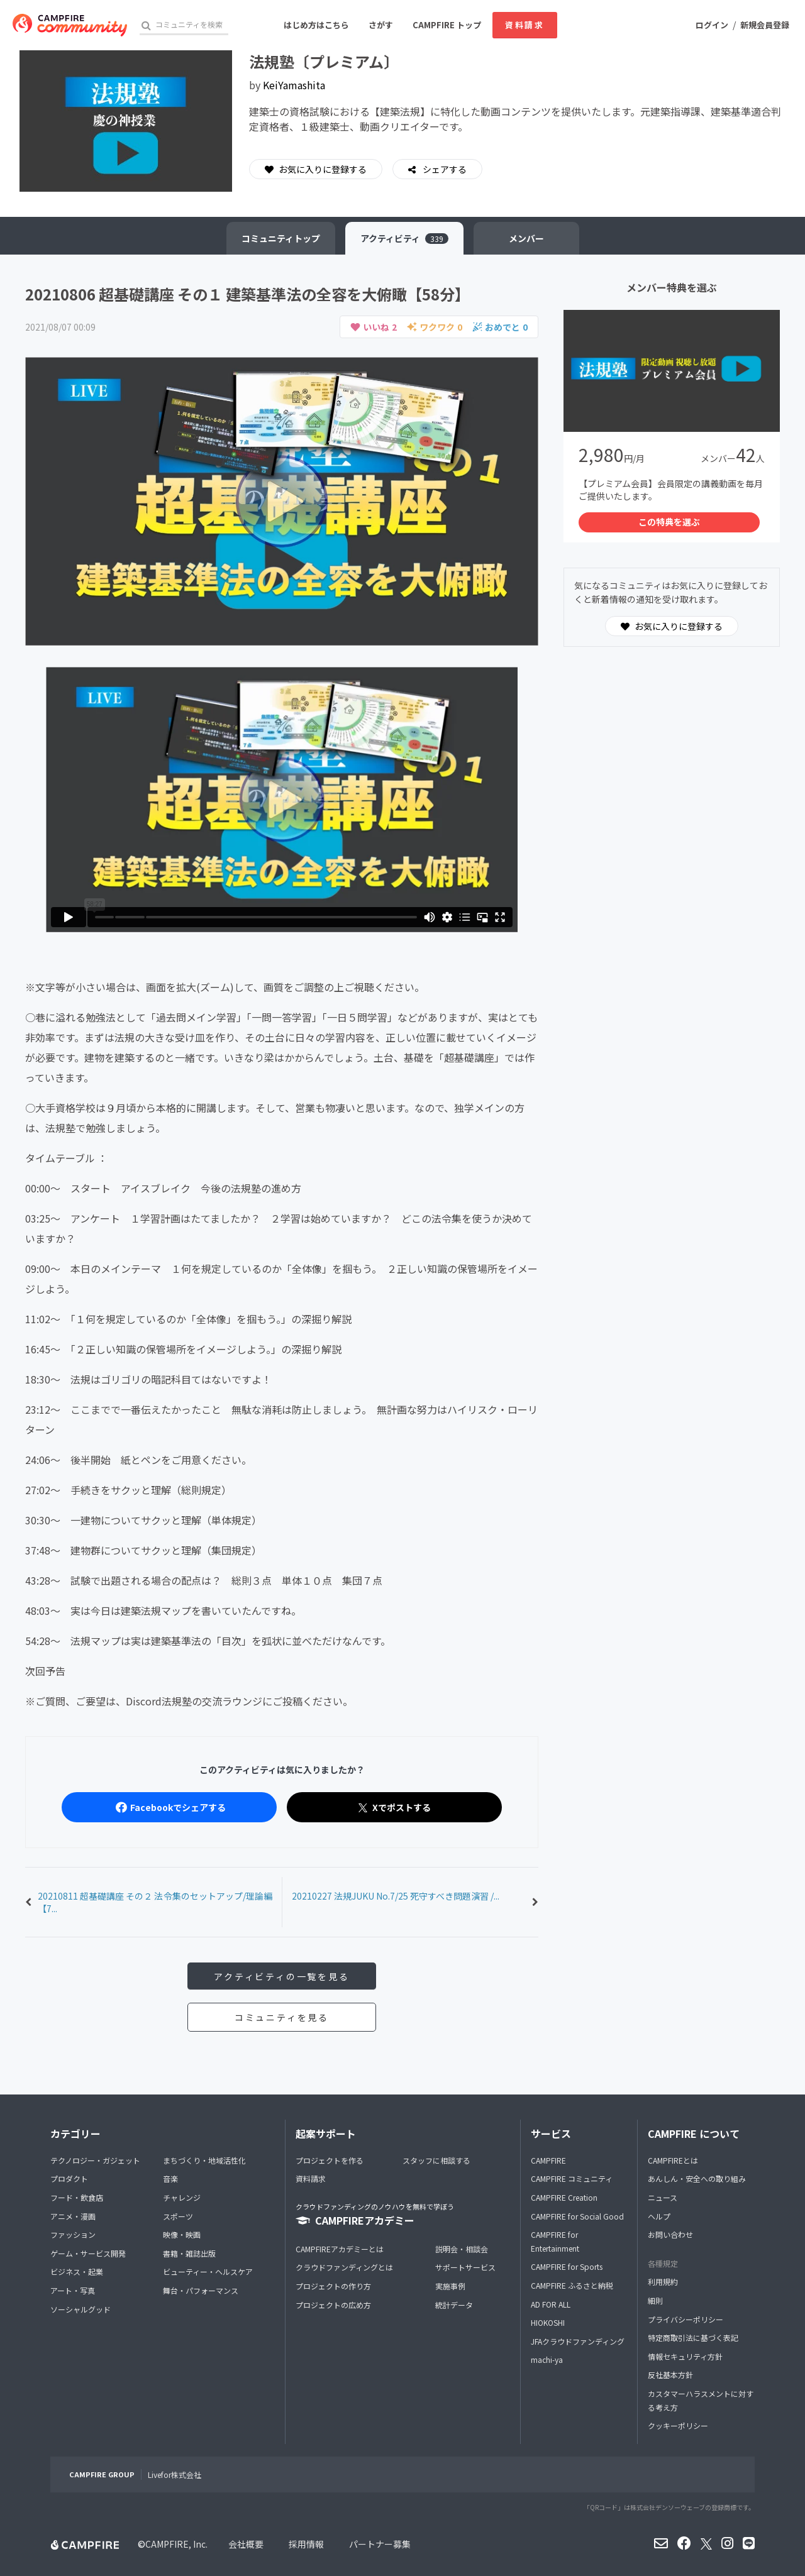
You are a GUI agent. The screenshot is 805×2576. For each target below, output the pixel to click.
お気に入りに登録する (316, 169)
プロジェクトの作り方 (333, 2286)
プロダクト (69, 2178)
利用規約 (663, 2281)
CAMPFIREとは (673, 2160)
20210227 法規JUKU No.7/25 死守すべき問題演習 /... (395, 1896)
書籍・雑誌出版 (189, 2253)
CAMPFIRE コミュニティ (572, 2178)
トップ (281, 238)
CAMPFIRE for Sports (566, 2266)
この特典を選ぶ (669, 521)
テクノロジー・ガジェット (95, 2160)
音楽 (170, 2178)
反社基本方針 (670, 2374)
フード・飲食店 (76, 2197)
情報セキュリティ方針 (685, 2356)
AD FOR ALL (550, 2304)
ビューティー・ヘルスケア (208, 2271)
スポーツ (178, 2216)
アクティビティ (404, 238)
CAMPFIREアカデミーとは (340, 2248)
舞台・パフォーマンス (200, 2290)
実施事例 (450, 2286)
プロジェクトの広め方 (333, 2304)
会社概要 (246, 2544)
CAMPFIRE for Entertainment (555, 2241)
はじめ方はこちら (316, 25)
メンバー (526, 238)
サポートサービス (465, 2267)
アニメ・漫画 (73, 2216)
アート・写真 (72, 2290)
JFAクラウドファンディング (578, 2341)
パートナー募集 (380, 2544)
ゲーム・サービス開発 (88, 2253)
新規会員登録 (764, 25)
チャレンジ (182, 2197)
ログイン (712, 25)
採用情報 (306, 2544)
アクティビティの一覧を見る (281, 1976)
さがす (381, 25)
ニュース (662, 2197)
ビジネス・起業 (76, 2271)
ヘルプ (659, 2216)
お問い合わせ (670, 2234)
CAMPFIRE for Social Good (577, 2216)
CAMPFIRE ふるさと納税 (572, 2285)
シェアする (444, 169)
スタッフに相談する (436, 2160)
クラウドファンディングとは (344, 2267)
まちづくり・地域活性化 (204, 2160)
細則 (655, 2300)
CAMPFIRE (548, 2160)
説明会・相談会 (461, 2248)
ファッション (73, 2234)
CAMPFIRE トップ (447, 25)
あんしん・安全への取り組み (697, 2178)
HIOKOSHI (548, 2322)
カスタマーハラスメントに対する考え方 (700, 2400)
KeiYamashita (294, 84)
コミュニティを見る (282, 2017)
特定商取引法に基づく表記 (693, 2337)
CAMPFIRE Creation (564, 2197)
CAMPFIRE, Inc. (176, 2544)
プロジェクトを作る (330, 2160)
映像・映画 (182, 2234)
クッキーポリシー (678, 2425)
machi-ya (547, 2359)
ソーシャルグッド (80, 2309)
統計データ (454, 2304)
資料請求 (524, 25)
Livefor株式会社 (174, 2474)
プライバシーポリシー (685, 2319)
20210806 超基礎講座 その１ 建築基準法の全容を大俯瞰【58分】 (247, 294)
